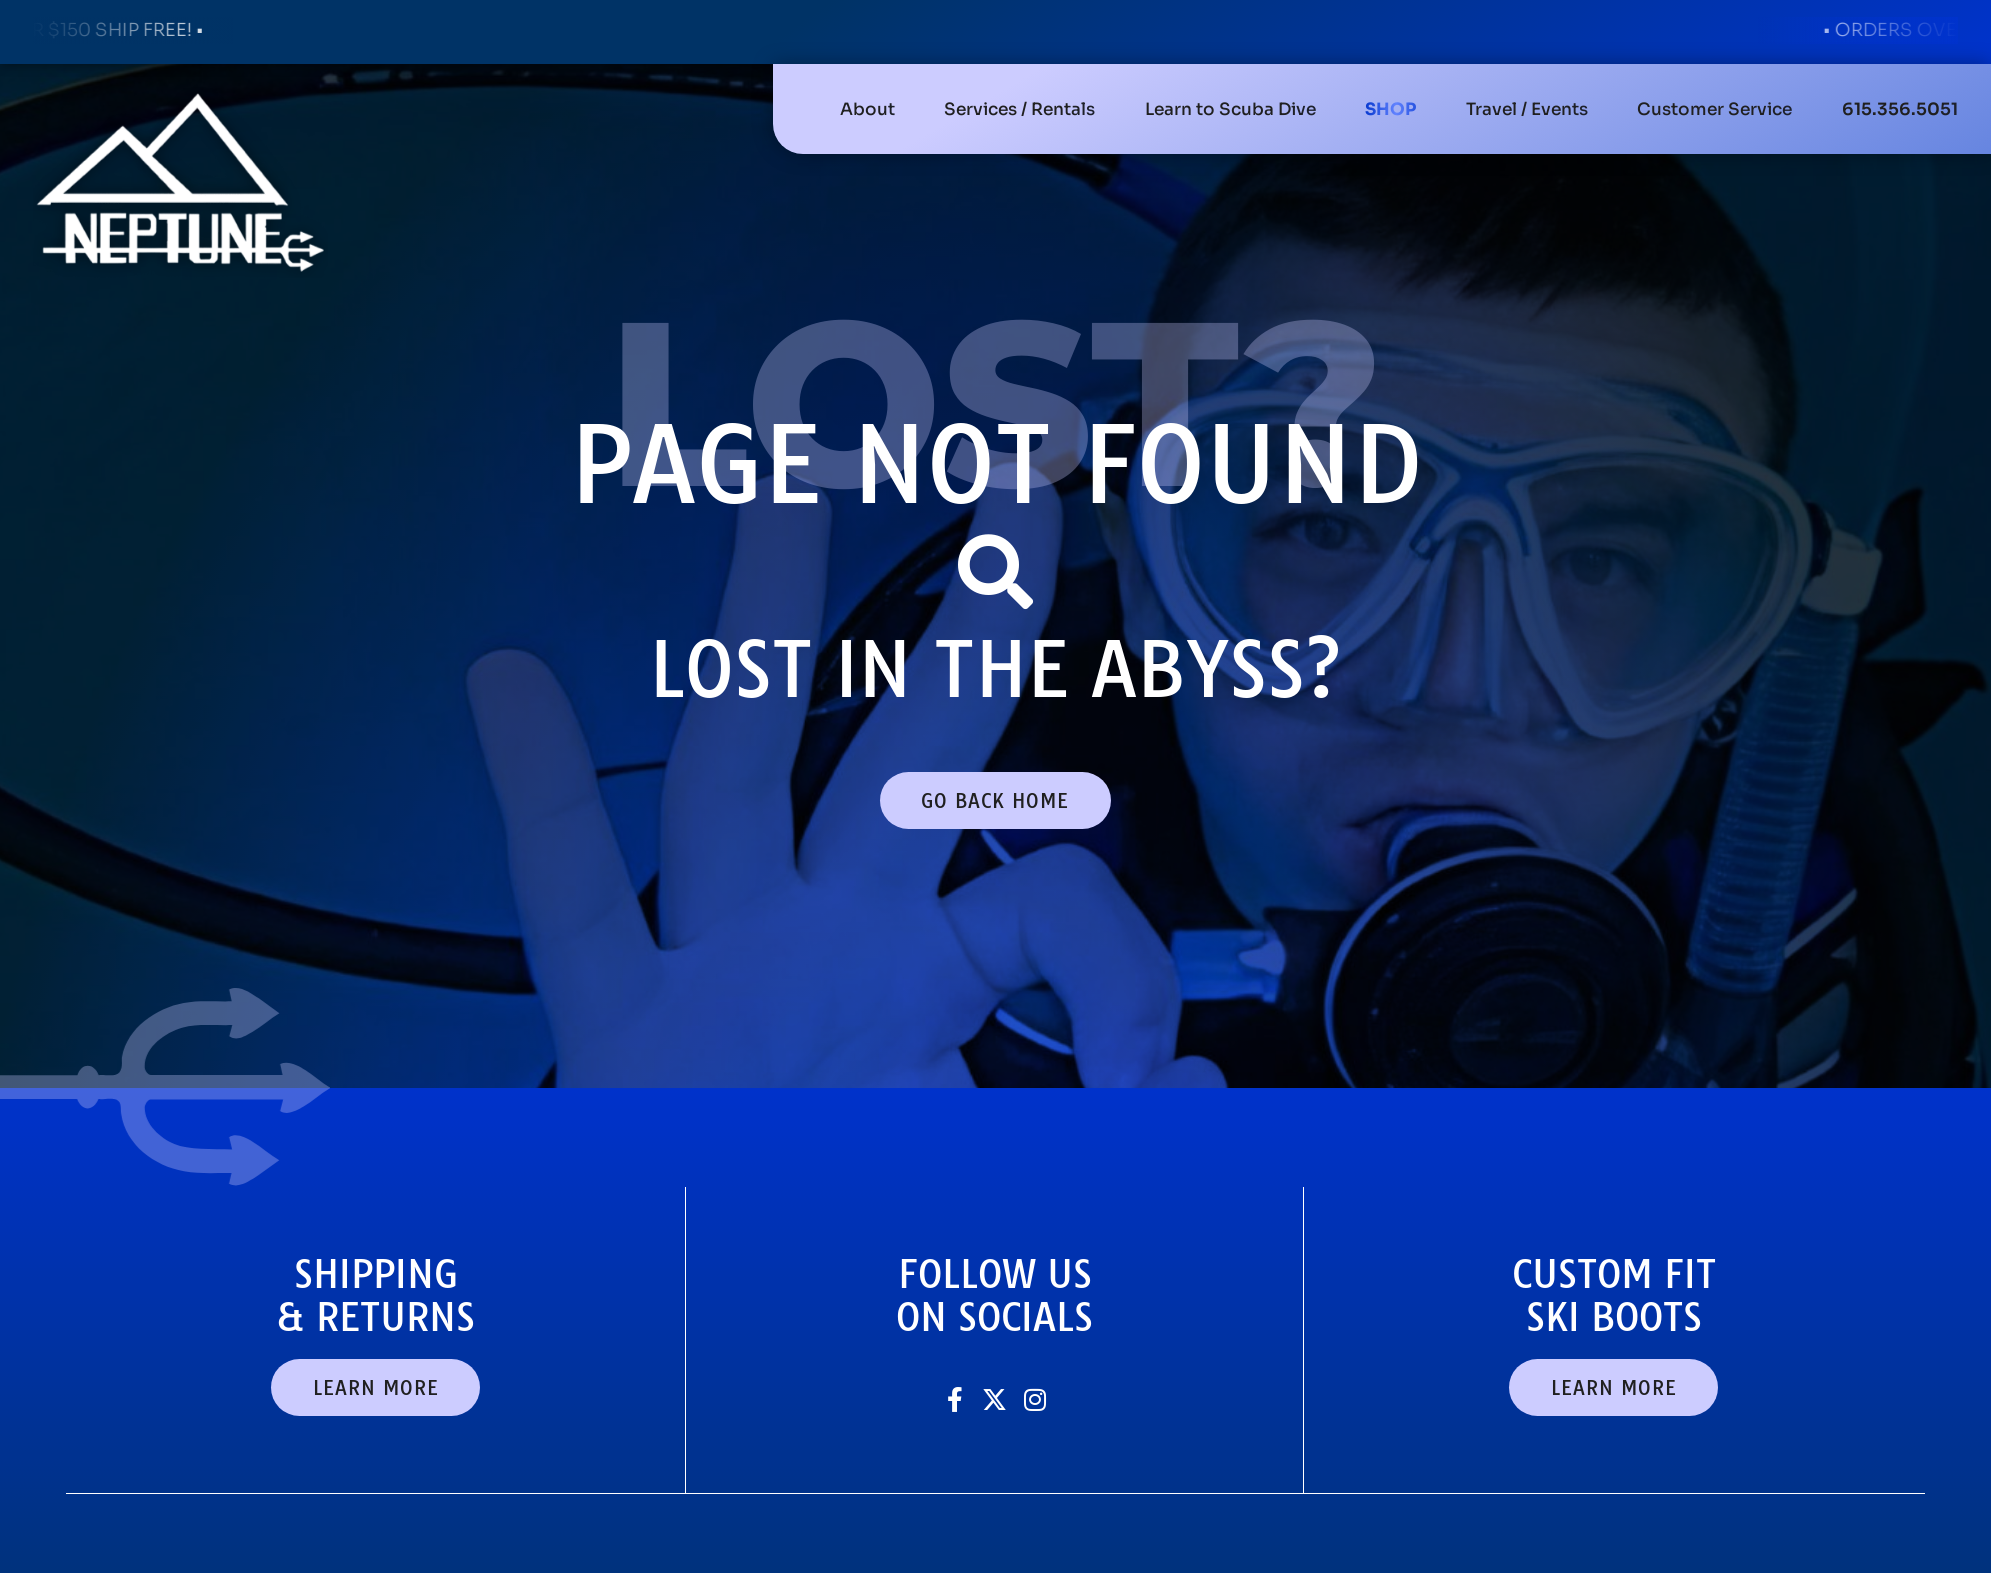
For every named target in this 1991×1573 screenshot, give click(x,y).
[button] (1019, 109)
